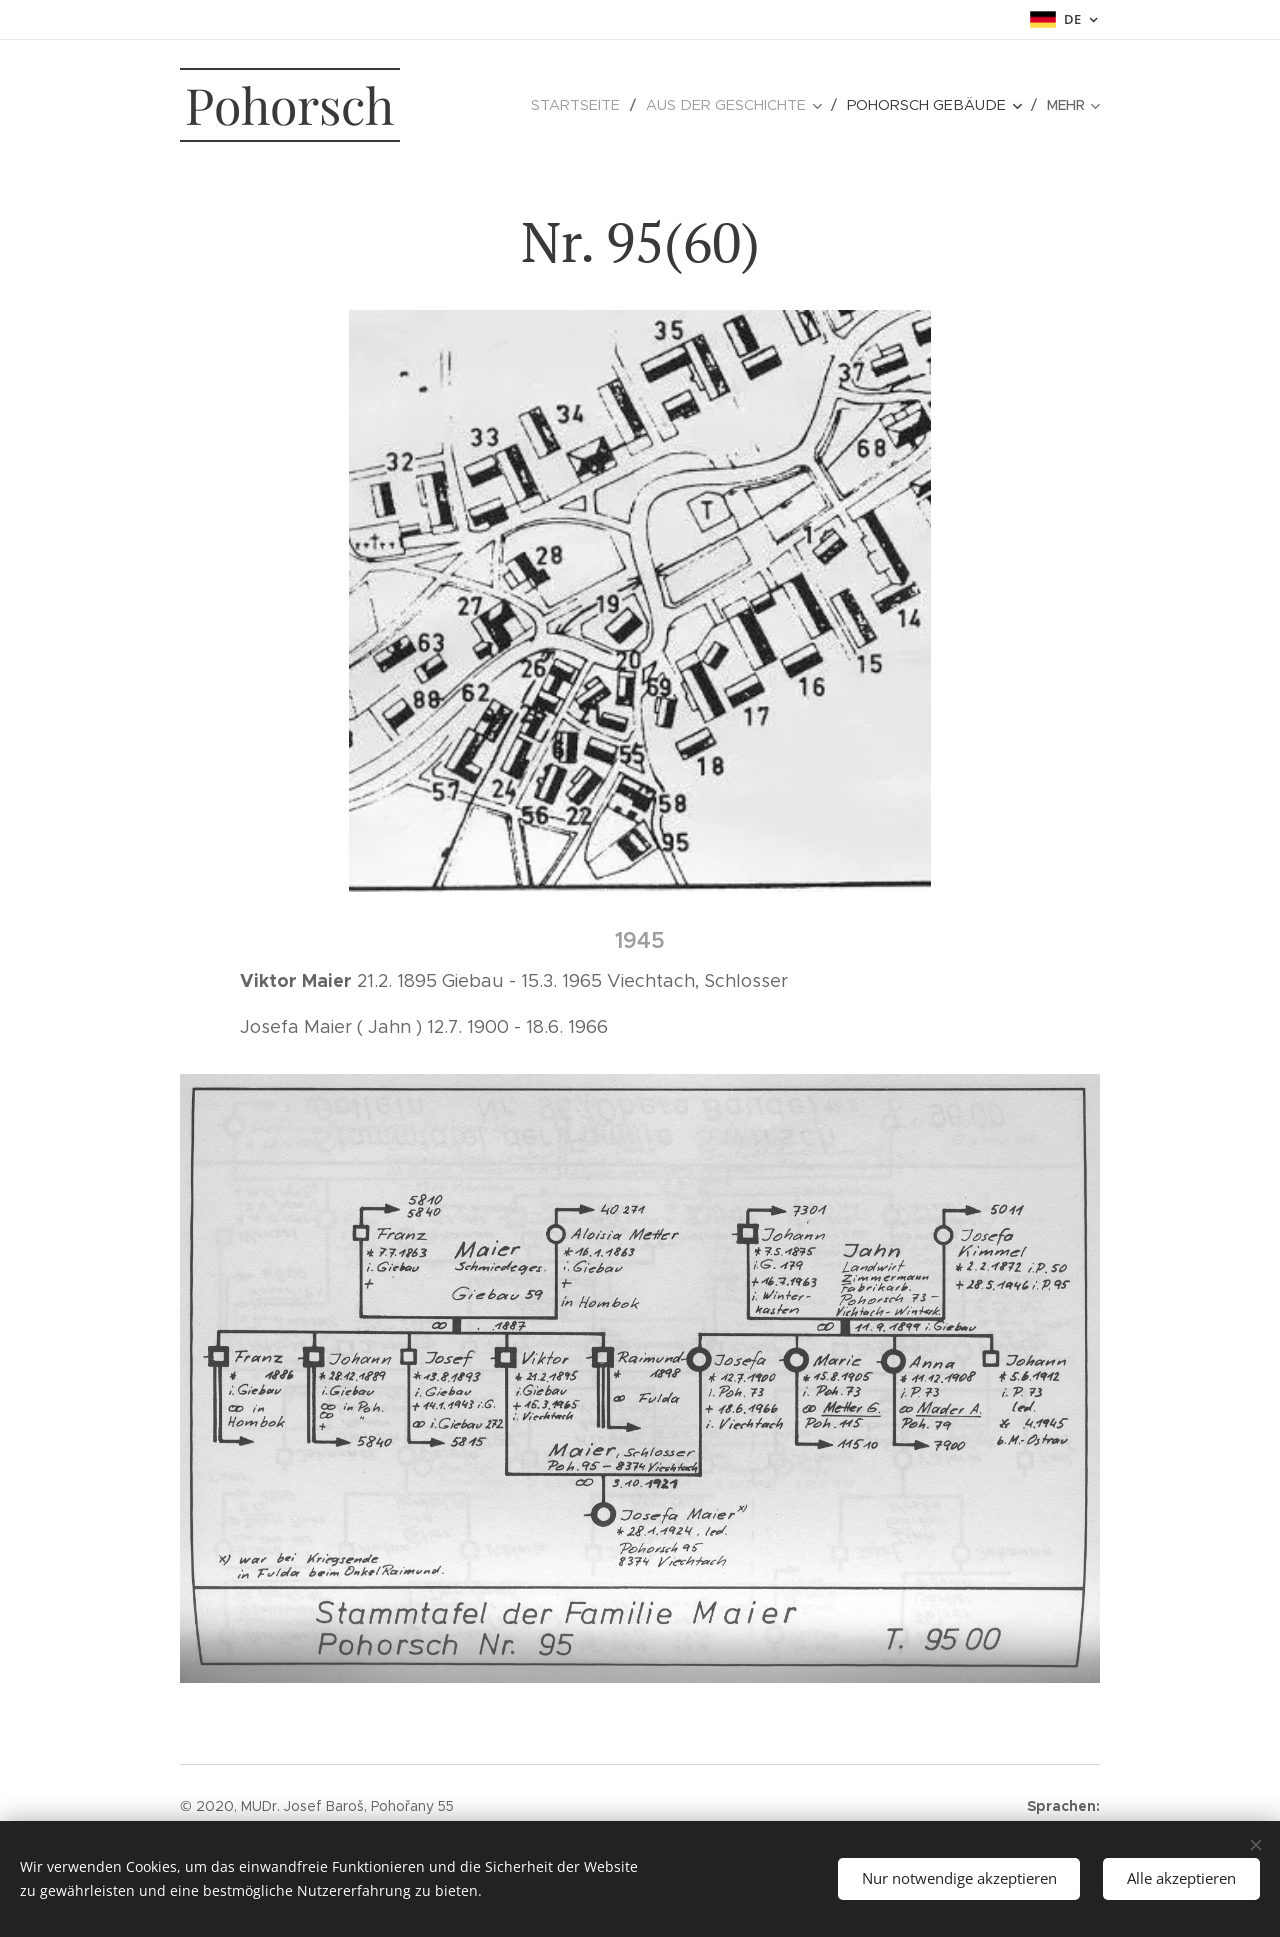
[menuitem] (508, 105)
